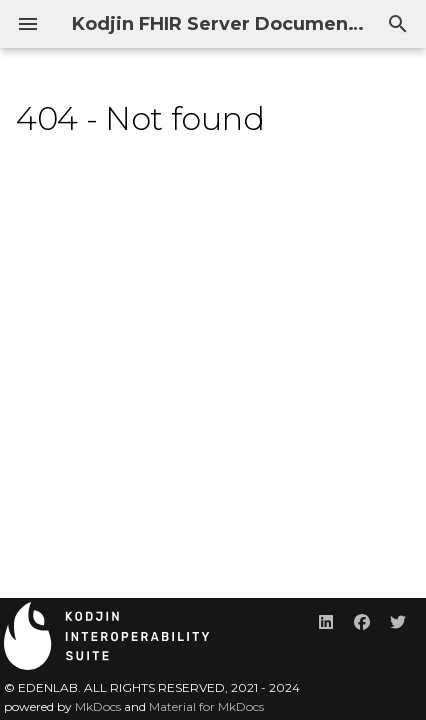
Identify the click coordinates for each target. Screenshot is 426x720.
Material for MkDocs (206, 706)
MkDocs (98, 706)
